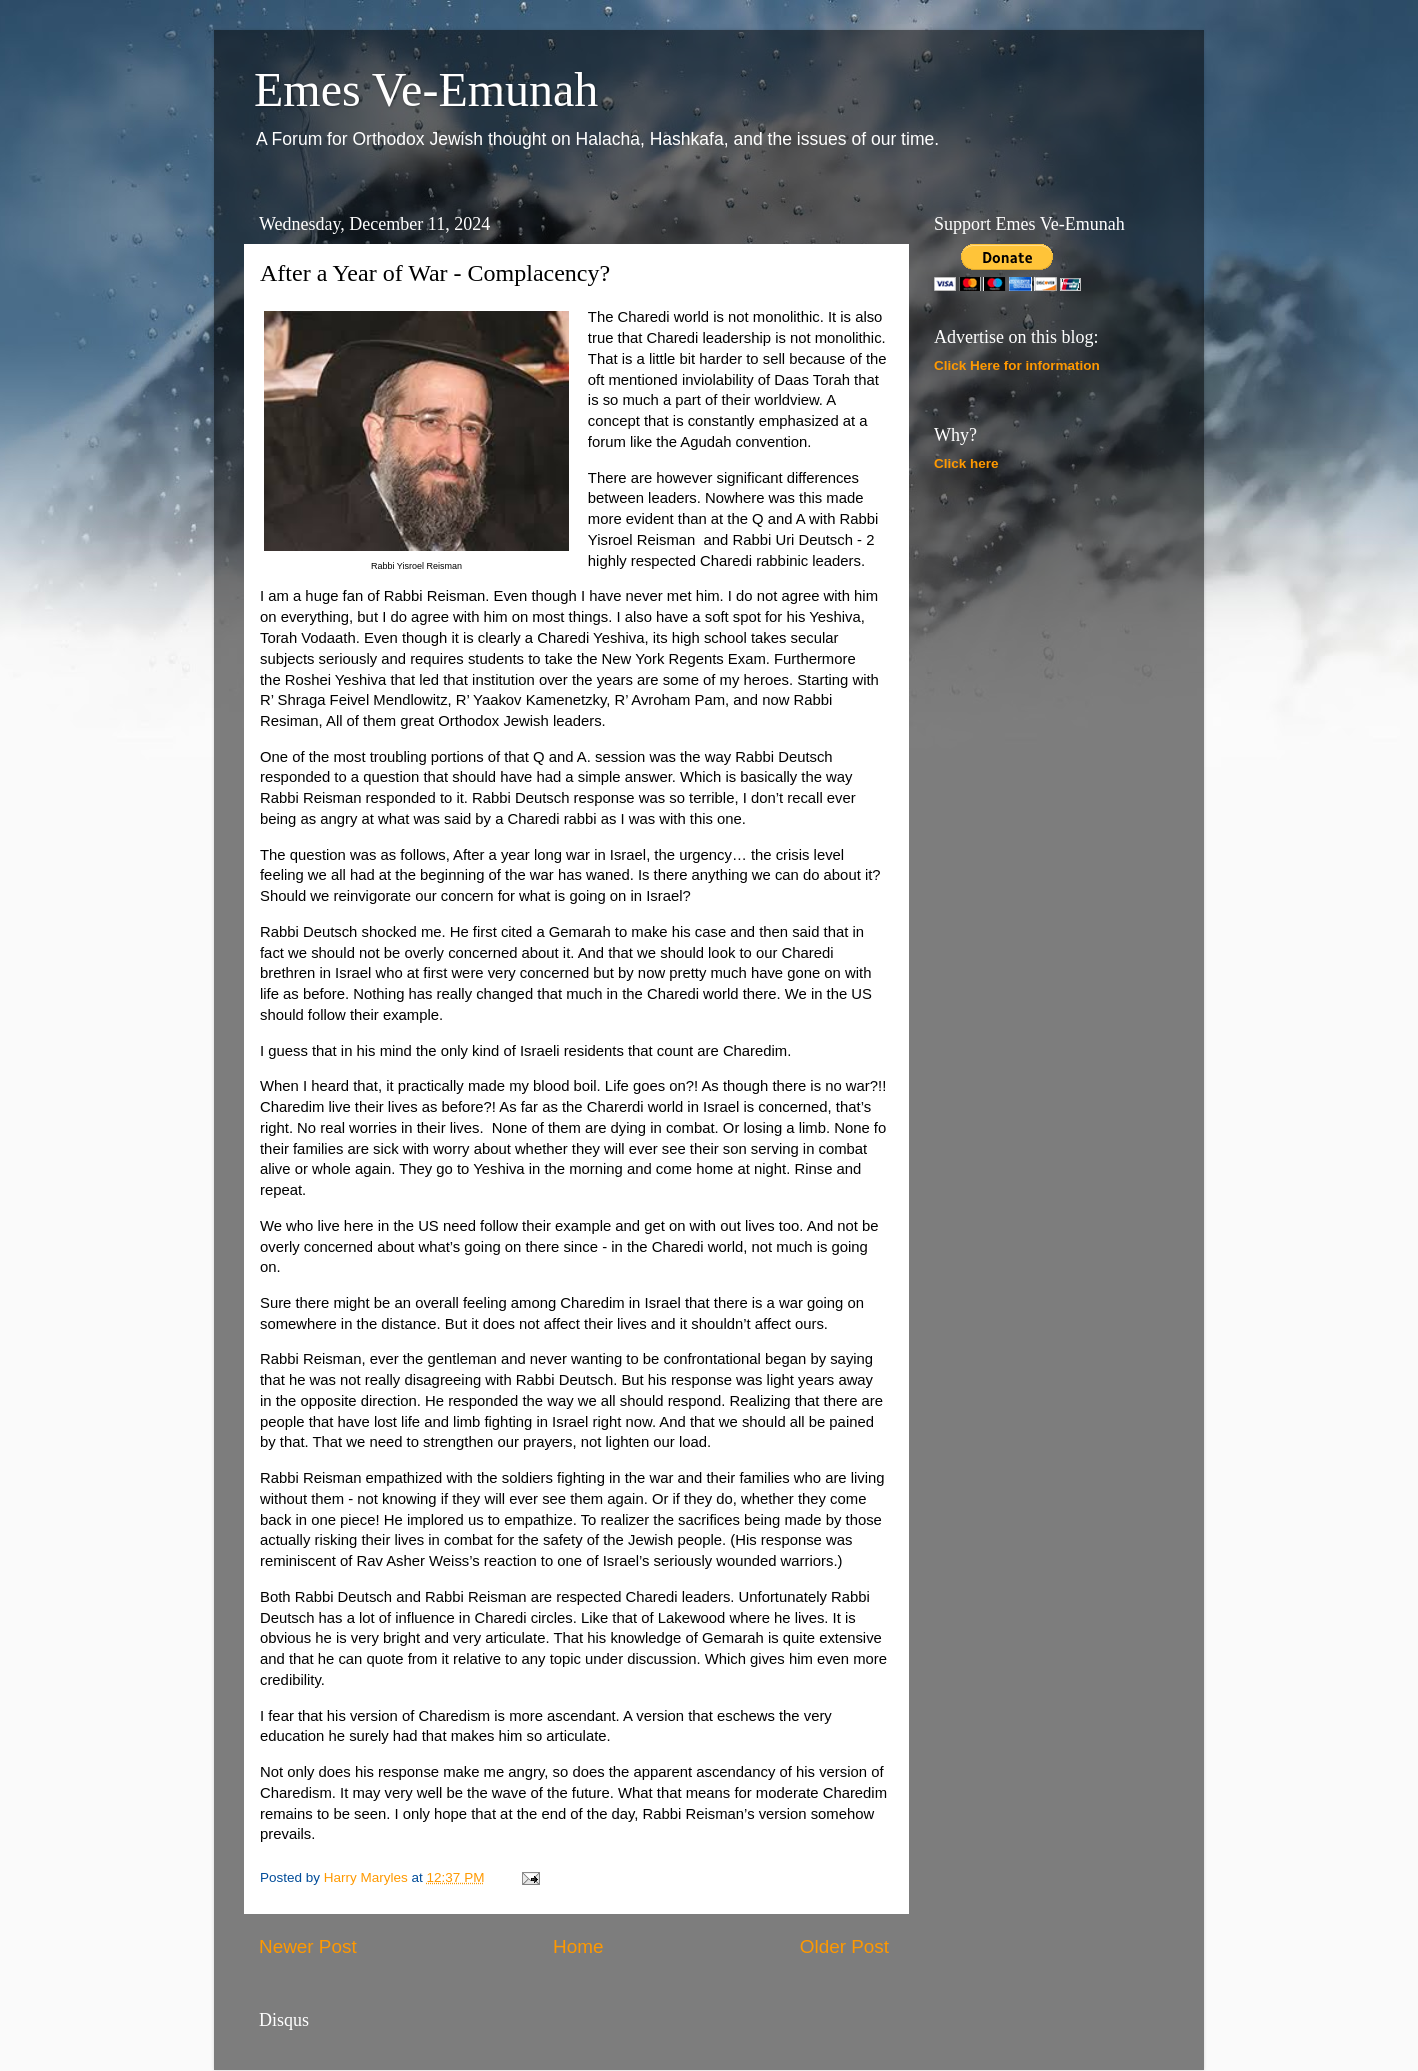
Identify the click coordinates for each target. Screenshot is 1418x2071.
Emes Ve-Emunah (426, 89)
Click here (966, 463)
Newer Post (308, 1946)
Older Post (844, 1946)
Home (578, 1946)
